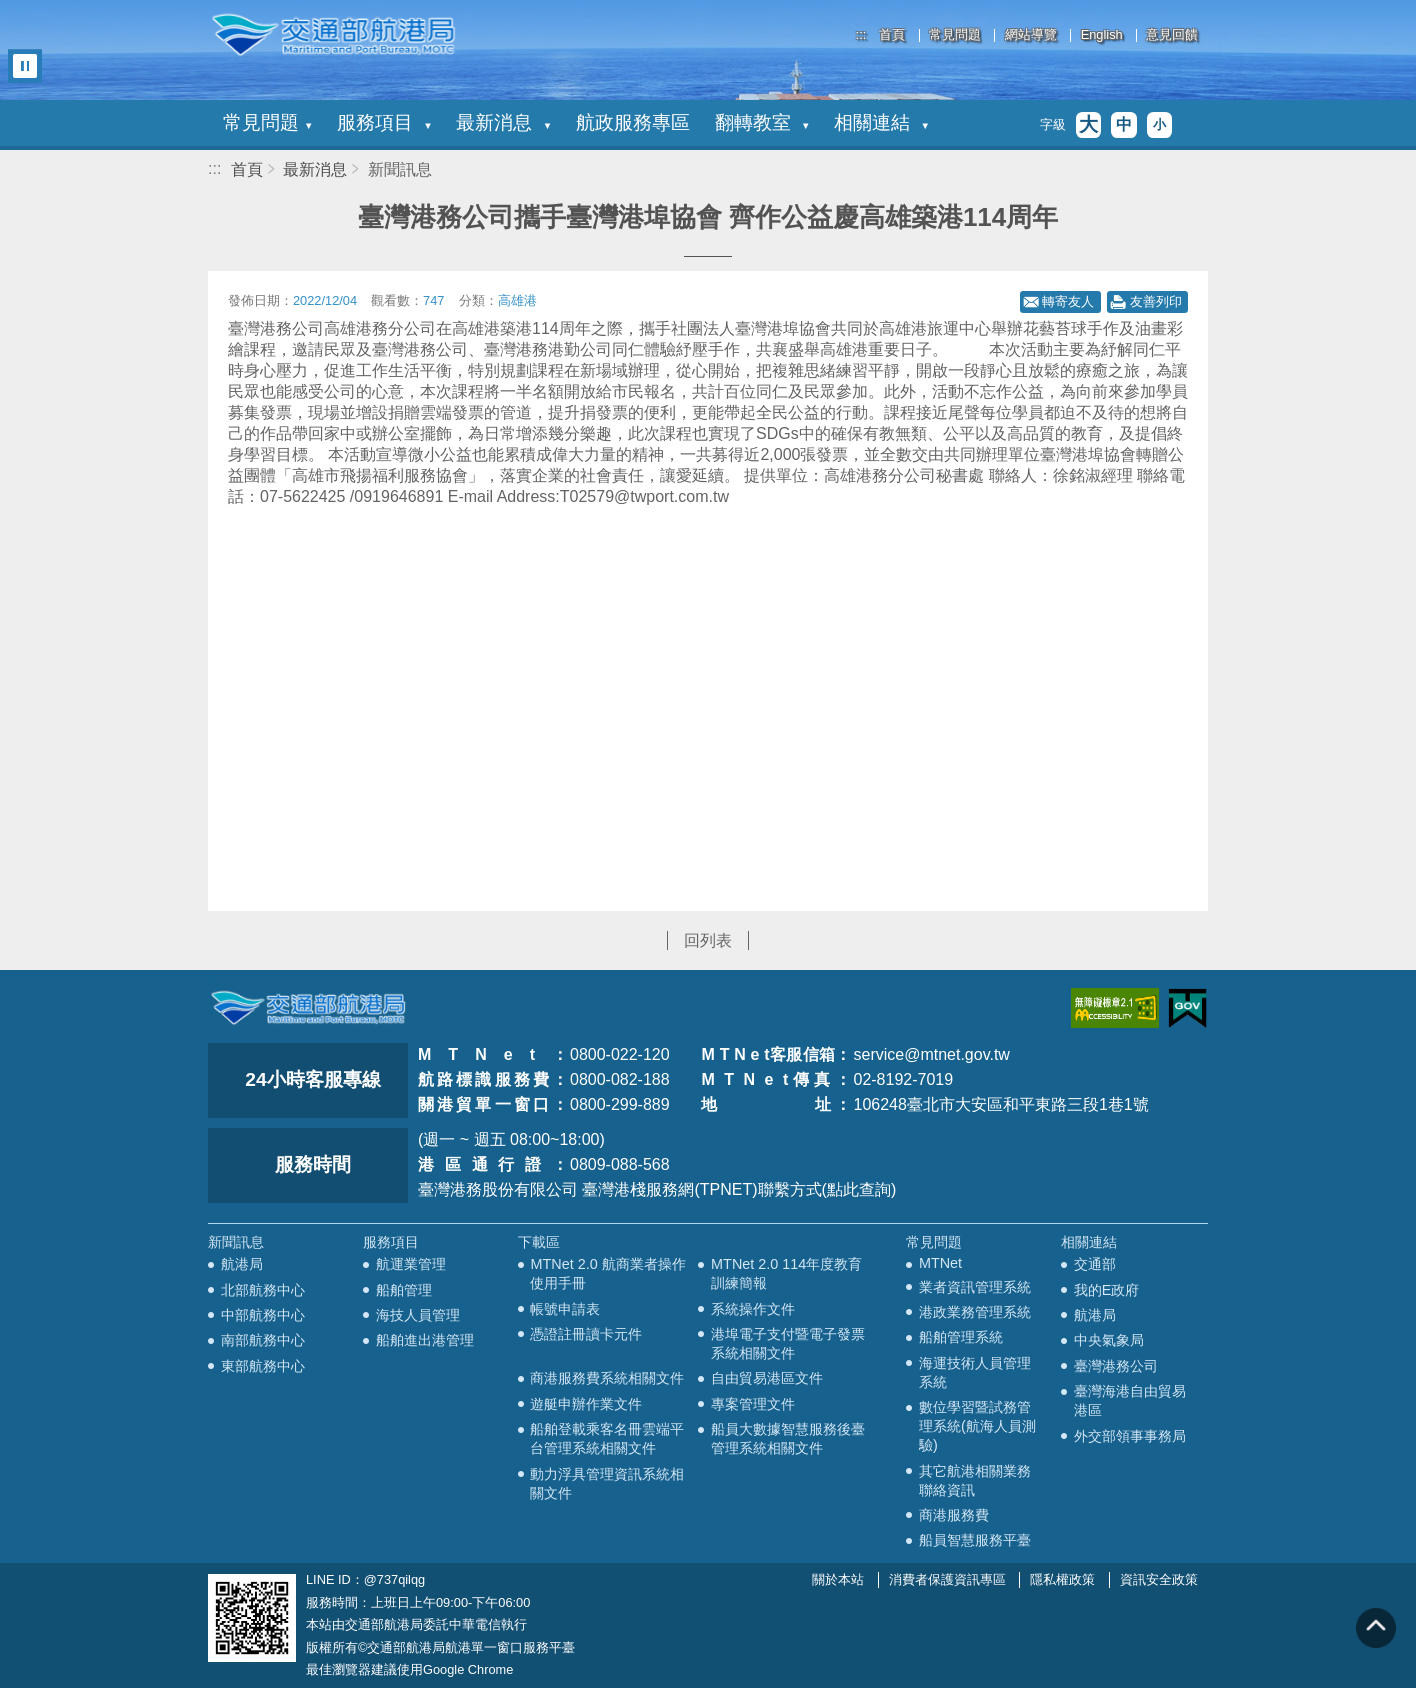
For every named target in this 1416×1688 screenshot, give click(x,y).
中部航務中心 (263, 1315)
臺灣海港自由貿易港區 (1130, 1400)
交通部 (1095, 1264)
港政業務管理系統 (975, 1312)
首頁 (892, 35)
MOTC (308, 1008)
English (1102, 35)
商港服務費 (954, 1515)
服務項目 (384, 122)
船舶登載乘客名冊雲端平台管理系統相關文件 (607, 1438)
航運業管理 (411, 1264)
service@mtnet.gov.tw (931, 1054)
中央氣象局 (1109, 1340)
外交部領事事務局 (1130, 1436)
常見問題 (955, 35)
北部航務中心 (263, 1290)
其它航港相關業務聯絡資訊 (975, 1480)
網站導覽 (1031, 35)
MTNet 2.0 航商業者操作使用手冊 (607, 1273)
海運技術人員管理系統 (975, 1372)
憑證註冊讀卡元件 (586, 1334)
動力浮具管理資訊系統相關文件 (607, 1483)
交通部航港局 (333, 35)
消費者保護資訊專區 (947, 1579)
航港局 (242, 1264)
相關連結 (881, 122)
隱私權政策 (1062, 1579)
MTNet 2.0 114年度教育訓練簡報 (786, 1273)
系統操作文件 (753, 1309)
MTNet (940, 1263)
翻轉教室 (762, 122)
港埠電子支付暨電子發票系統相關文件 (788, 1343)
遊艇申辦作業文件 (586, 1404)
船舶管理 (404, 1290)
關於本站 (838, 1579)
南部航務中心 (263, 1340)
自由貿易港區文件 (767, 1378)
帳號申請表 (565, 1309)
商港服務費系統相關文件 (607, 1378)
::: (861, 34)
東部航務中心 (263, 1366)
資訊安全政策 (1159, 1579)
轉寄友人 (1068, 301)
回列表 (708, 940)
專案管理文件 (753, 1404)
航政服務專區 (633, 122)
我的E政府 (1107, 1290)
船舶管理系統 (961, 1337)
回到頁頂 (1376, 1628)
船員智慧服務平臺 (975, 1540)
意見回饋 (1172, 35)
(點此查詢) (859, 1189)
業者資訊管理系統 (975, 1287)
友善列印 (1156, 301)
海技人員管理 (418, 1315)
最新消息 (503, 122)
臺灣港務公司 (1116, 1366)
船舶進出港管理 (425, 1340)
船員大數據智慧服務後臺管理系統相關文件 (788, 1438)
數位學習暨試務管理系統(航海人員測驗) (977, 1426)
